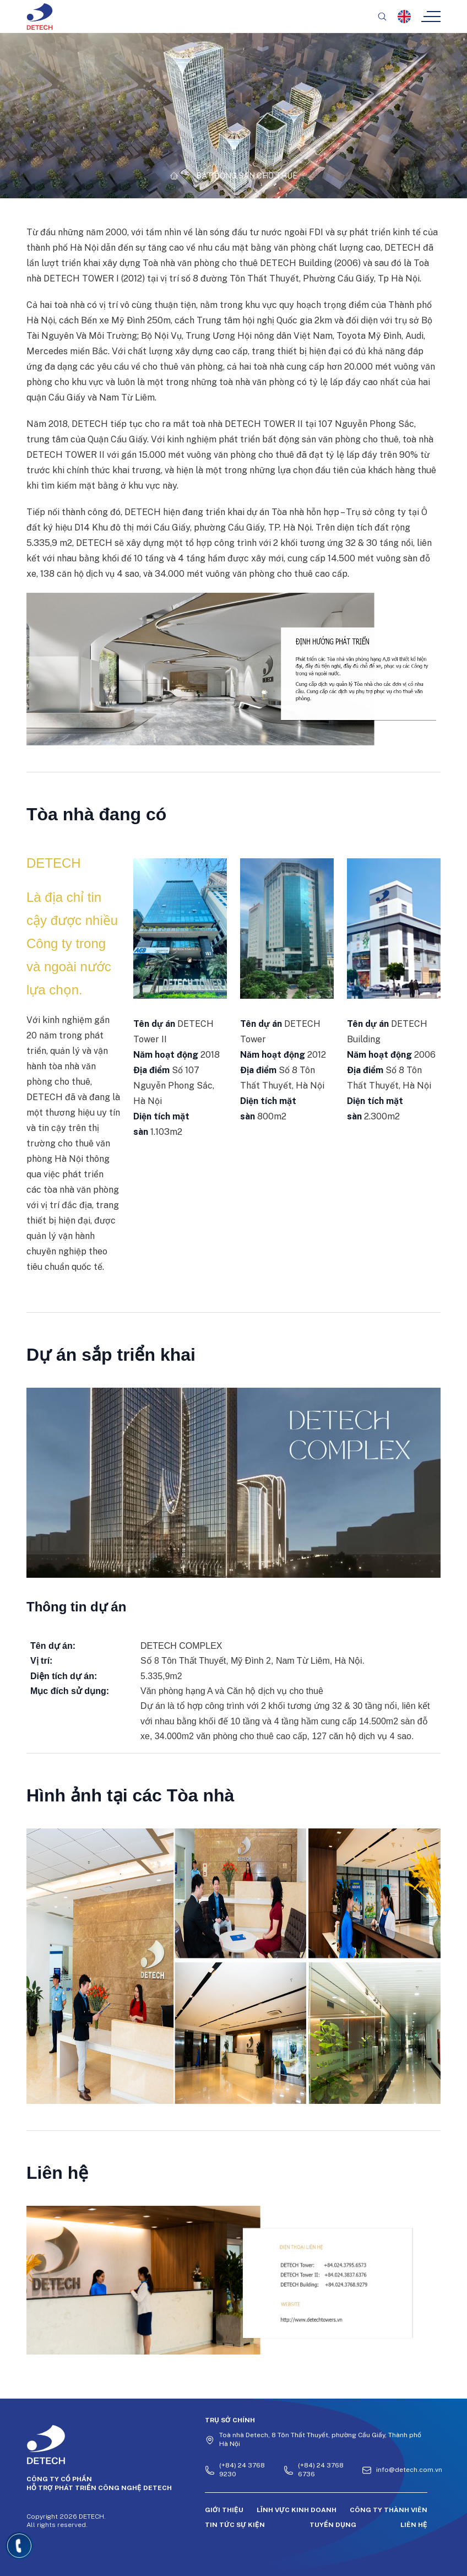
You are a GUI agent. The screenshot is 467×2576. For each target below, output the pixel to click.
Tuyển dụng (332, 2525)
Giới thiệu (224, 2510)
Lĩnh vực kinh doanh (296, 2510)
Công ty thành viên (388, 2510)
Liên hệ (413, 2525)
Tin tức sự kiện (235, 2525)
